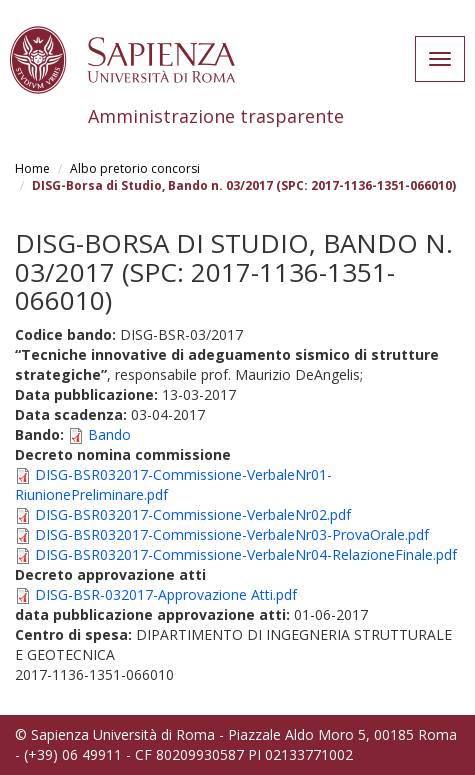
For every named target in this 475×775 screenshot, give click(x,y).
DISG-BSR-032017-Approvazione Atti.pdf (166, 594)
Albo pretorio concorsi (135, 168)
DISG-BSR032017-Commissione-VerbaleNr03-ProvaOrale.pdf (232, 534)
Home (32, 168)
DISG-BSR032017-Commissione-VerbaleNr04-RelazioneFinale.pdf (246, 554)
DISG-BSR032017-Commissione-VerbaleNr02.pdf (193, 514)
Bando (109, 434)
